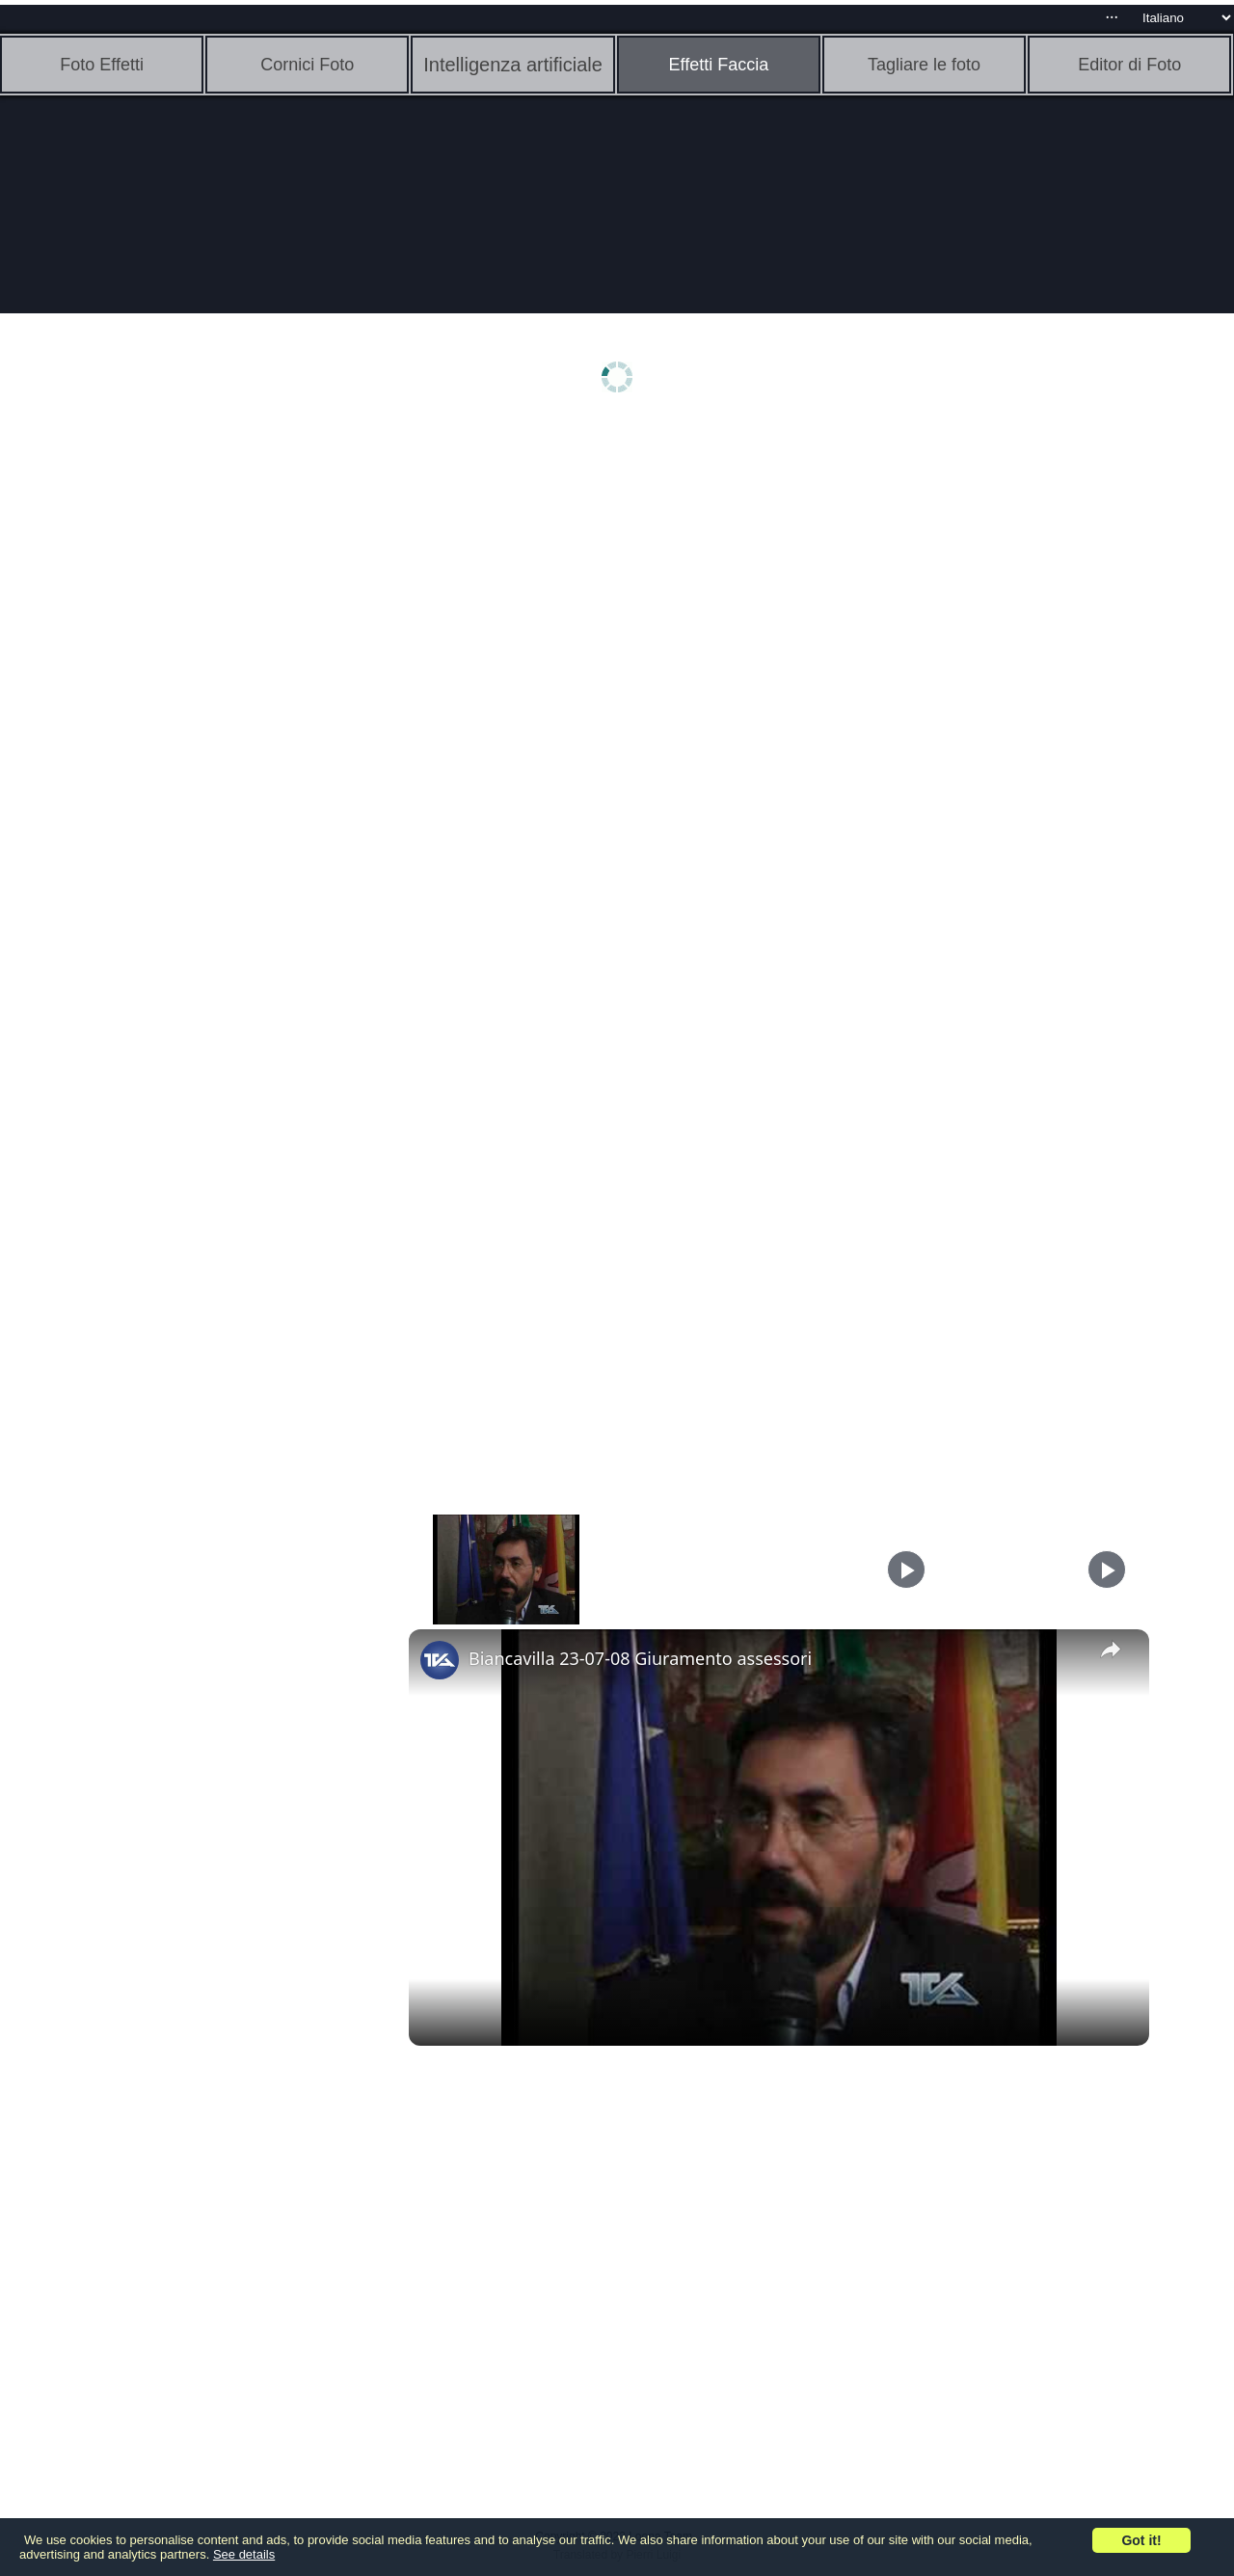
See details (244, 2554)
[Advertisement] (149, 730)
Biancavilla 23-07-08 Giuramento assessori (640, 1658)
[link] (439, 1660)
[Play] (906, 1569)
